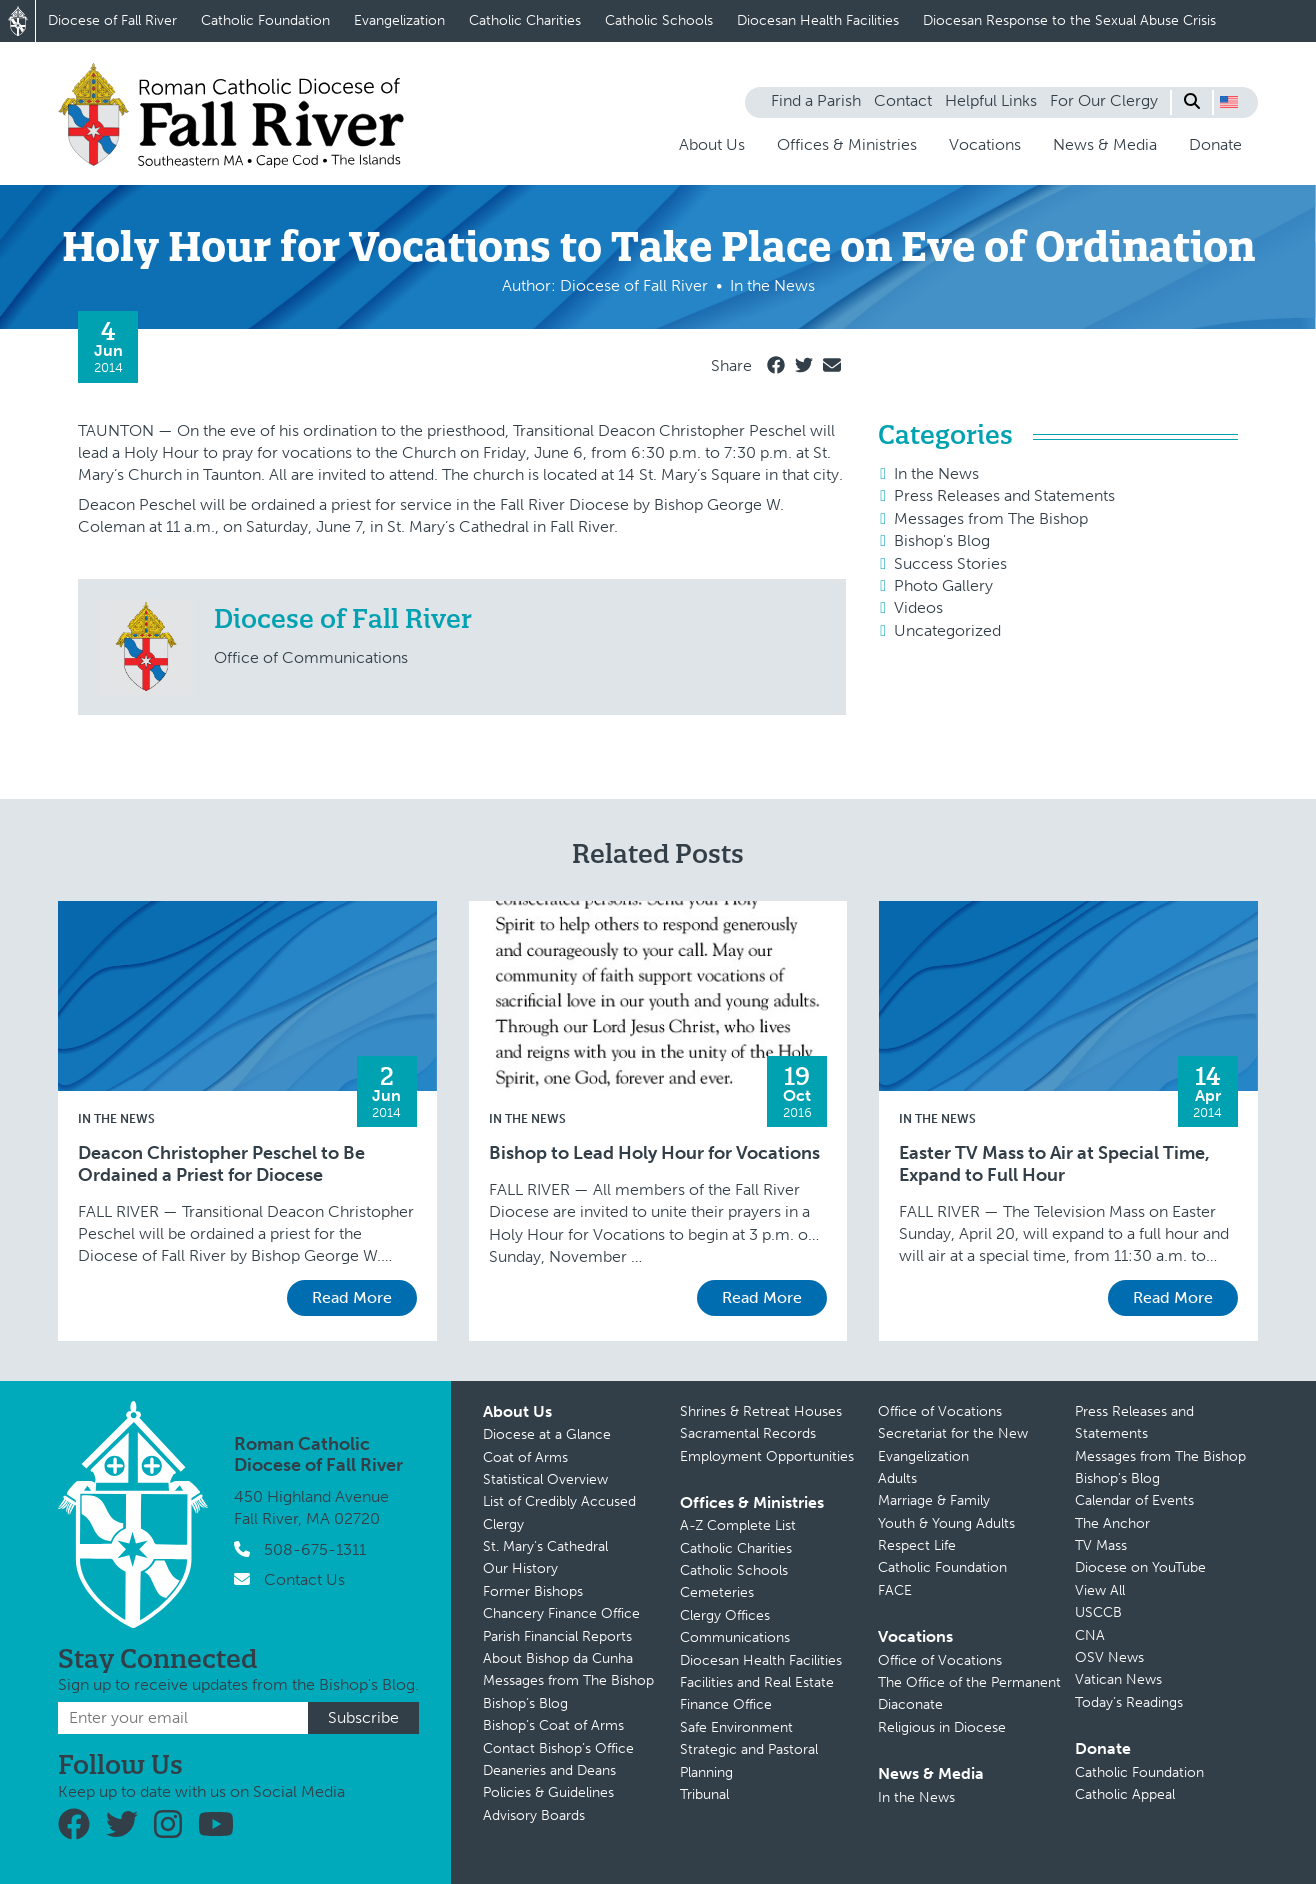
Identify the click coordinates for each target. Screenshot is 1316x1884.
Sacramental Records (748, 1433)
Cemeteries (717, 1592)
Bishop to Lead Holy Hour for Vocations (654, 1153)
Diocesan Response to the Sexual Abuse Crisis (1069, 20)
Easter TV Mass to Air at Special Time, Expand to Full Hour (1054, 1164)
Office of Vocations (940, 1411)
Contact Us (304, 1579)
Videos (918, 607)
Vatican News (1118, 1679)
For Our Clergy (1104, 100)
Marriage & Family (934, 1500)
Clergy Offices (725, 1615)
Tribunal (704, 1794)
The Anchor (1112, 1523)
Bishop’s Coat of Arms (553, 1725)
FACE (895, 1590)
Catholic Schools (659, 20)
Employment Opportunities (767, 1456)
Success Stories (950, 563)
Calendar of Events (1134, 1500)
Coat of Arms (525, 1457)
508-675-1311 (315, 1549)
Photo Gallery (943, 585)
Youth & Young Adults (946, 1523)
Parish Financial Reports (557, 1636)
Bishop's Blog (942, 540)
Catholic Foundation (265, 20)
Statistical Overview (545, 1479)
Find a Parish (816, 100)
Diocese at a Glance (547, 1434)
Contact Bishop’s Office (558, 1748)
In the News (936, 473)
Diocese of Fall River (112, 20)
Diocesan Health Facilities (818, 20)
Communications (735, 1637)
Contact (903, 100)
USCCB (1098, 1612)
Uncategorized (947, 630)
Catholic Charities (525, 20)
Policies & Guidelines (548, 1792)
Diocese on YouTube (1140, 1567)
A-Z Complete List (738, 1525)
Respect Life (917, 1545)
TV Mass (1101, 1545)
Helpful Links (991, 100)
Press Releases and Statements (1004, 495)
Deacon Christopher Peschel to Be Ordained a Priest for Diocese (221, 1164)
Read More (352, 1297)
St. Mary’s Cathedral (545, 1546)
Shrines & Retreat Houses (761, 1411)
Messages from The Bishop (991, 518)
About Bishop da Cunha (558, 1658)
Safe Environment (736, 1727)
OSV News (1109, 1657)
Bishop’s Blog (525, 1703)
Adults (897, 1478)
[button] (1229, 102)
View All (1100, 1590)
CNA (1090, 1635)
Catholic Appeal (1125, 1794)
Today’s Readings (1129, 1702)
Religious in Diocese (942, 1727)
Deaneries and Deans (549, 1770)
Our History (520, 1568)
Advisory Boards (534, 1815)
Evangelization (399, 20)
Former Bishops (533, 1591)
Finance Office (726, 1704)
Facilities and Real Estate (757, 1682)
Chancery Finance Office (561, 1613)
